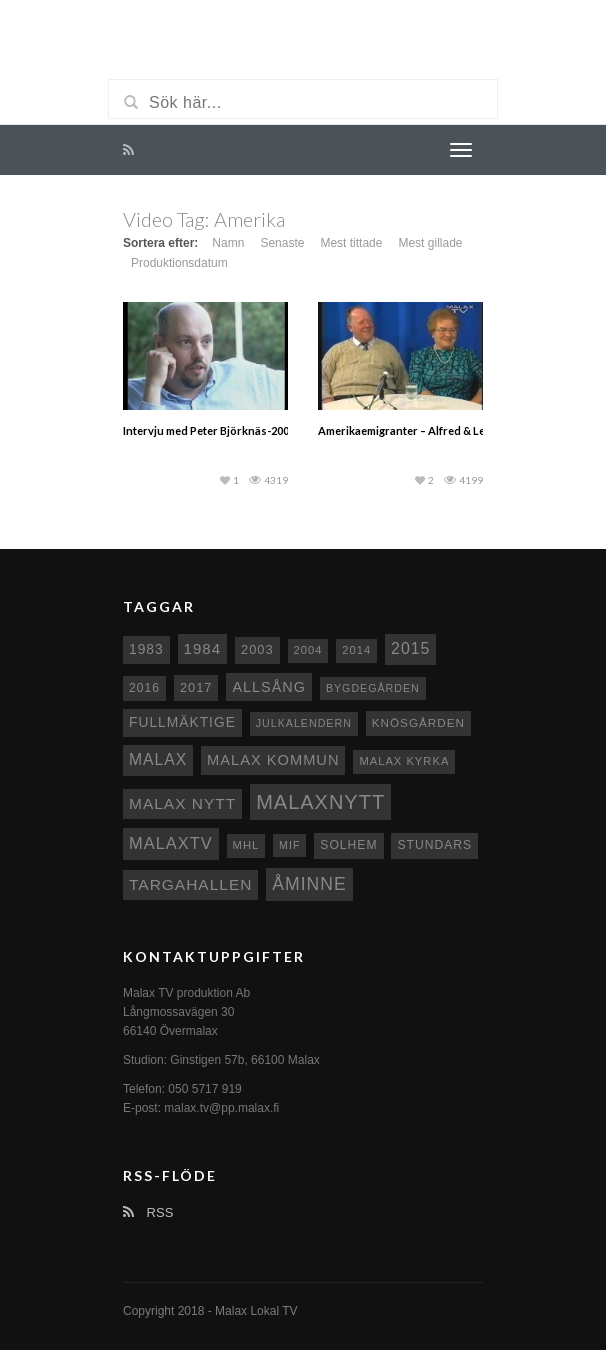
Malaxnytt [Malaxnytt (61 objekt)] (320, 802)
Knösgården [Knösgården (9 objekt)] (418, 722)
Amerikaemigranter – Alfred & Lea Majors (424, 430)
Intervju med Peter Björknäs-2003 (209, 430)
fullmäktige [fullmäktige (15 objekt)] (182, 722)
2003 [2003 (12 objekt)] (257, 649)
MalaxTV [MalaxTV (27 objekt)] (171, 843)
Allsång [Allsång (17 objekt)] (269, 687)
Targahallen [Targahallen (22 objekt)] (190, 884)
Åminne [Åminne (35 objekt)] (309, 884)
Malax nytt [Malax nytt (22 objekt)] (182, 803)
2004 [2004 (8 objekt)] (308, 650)
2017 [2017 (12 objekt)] (196, 687)
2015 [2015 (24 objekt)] (410, 648)
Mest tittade (351, 243)
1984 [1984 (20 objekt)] (203, 648)
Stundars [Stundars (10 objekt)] (434, 845)
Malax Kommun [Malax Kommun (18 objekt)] (273, 760)
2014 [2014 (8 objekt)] (356, 650)
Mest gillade (430, 243)
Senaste (282, 243)
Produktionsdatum (179, 263)
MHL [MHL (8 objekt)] (246, 845)
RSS (148, 1212)
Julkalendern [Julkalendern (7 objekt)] (304, 723)
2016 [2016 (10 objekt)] (144, 688)
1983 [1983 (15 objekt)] (146, 649)
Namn (228, 243)
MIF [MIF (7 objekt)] (289, 845)
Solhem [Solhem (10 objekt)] (348, 845)
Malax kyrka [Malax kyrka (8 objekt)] (404, 761)
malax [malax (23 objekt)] (158, 759)
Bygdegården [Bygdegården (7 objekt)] (373, 688)
